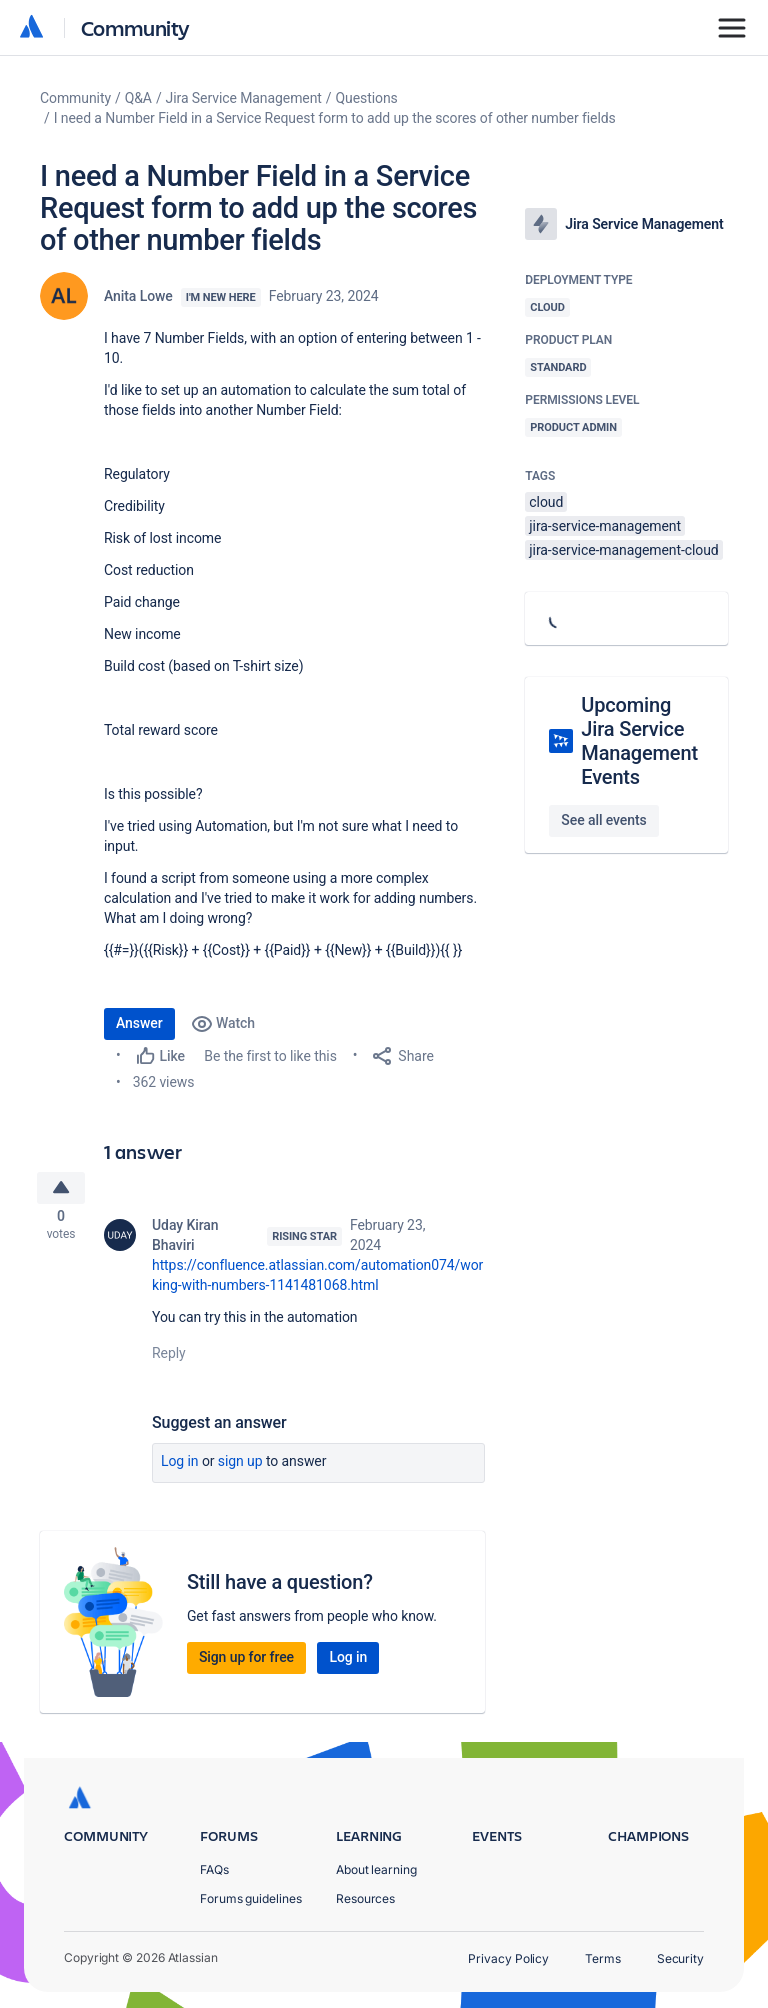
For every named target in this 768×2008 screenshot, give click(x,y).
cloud (546, 502)
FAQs (214, 1869)
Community (135, 27)
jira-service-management (605, 526)
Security (680, 1958)
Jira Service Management (244, 98)
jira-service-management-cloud (623, 550)
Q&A (138, 98)
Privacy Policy (508, 1958)
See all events (603, 820)
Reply (169, 1358)
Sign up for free (246, 1662)
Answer (139, 1023)
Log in (180, 1466)
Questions (367, 98)
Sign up (240, 1466)
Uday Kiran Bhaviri (185, 1240)
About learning (376, 1869)
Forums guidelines (251, 1898)
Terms (603, 1958)
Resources (365, 1898)
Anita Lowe (138, 296)
